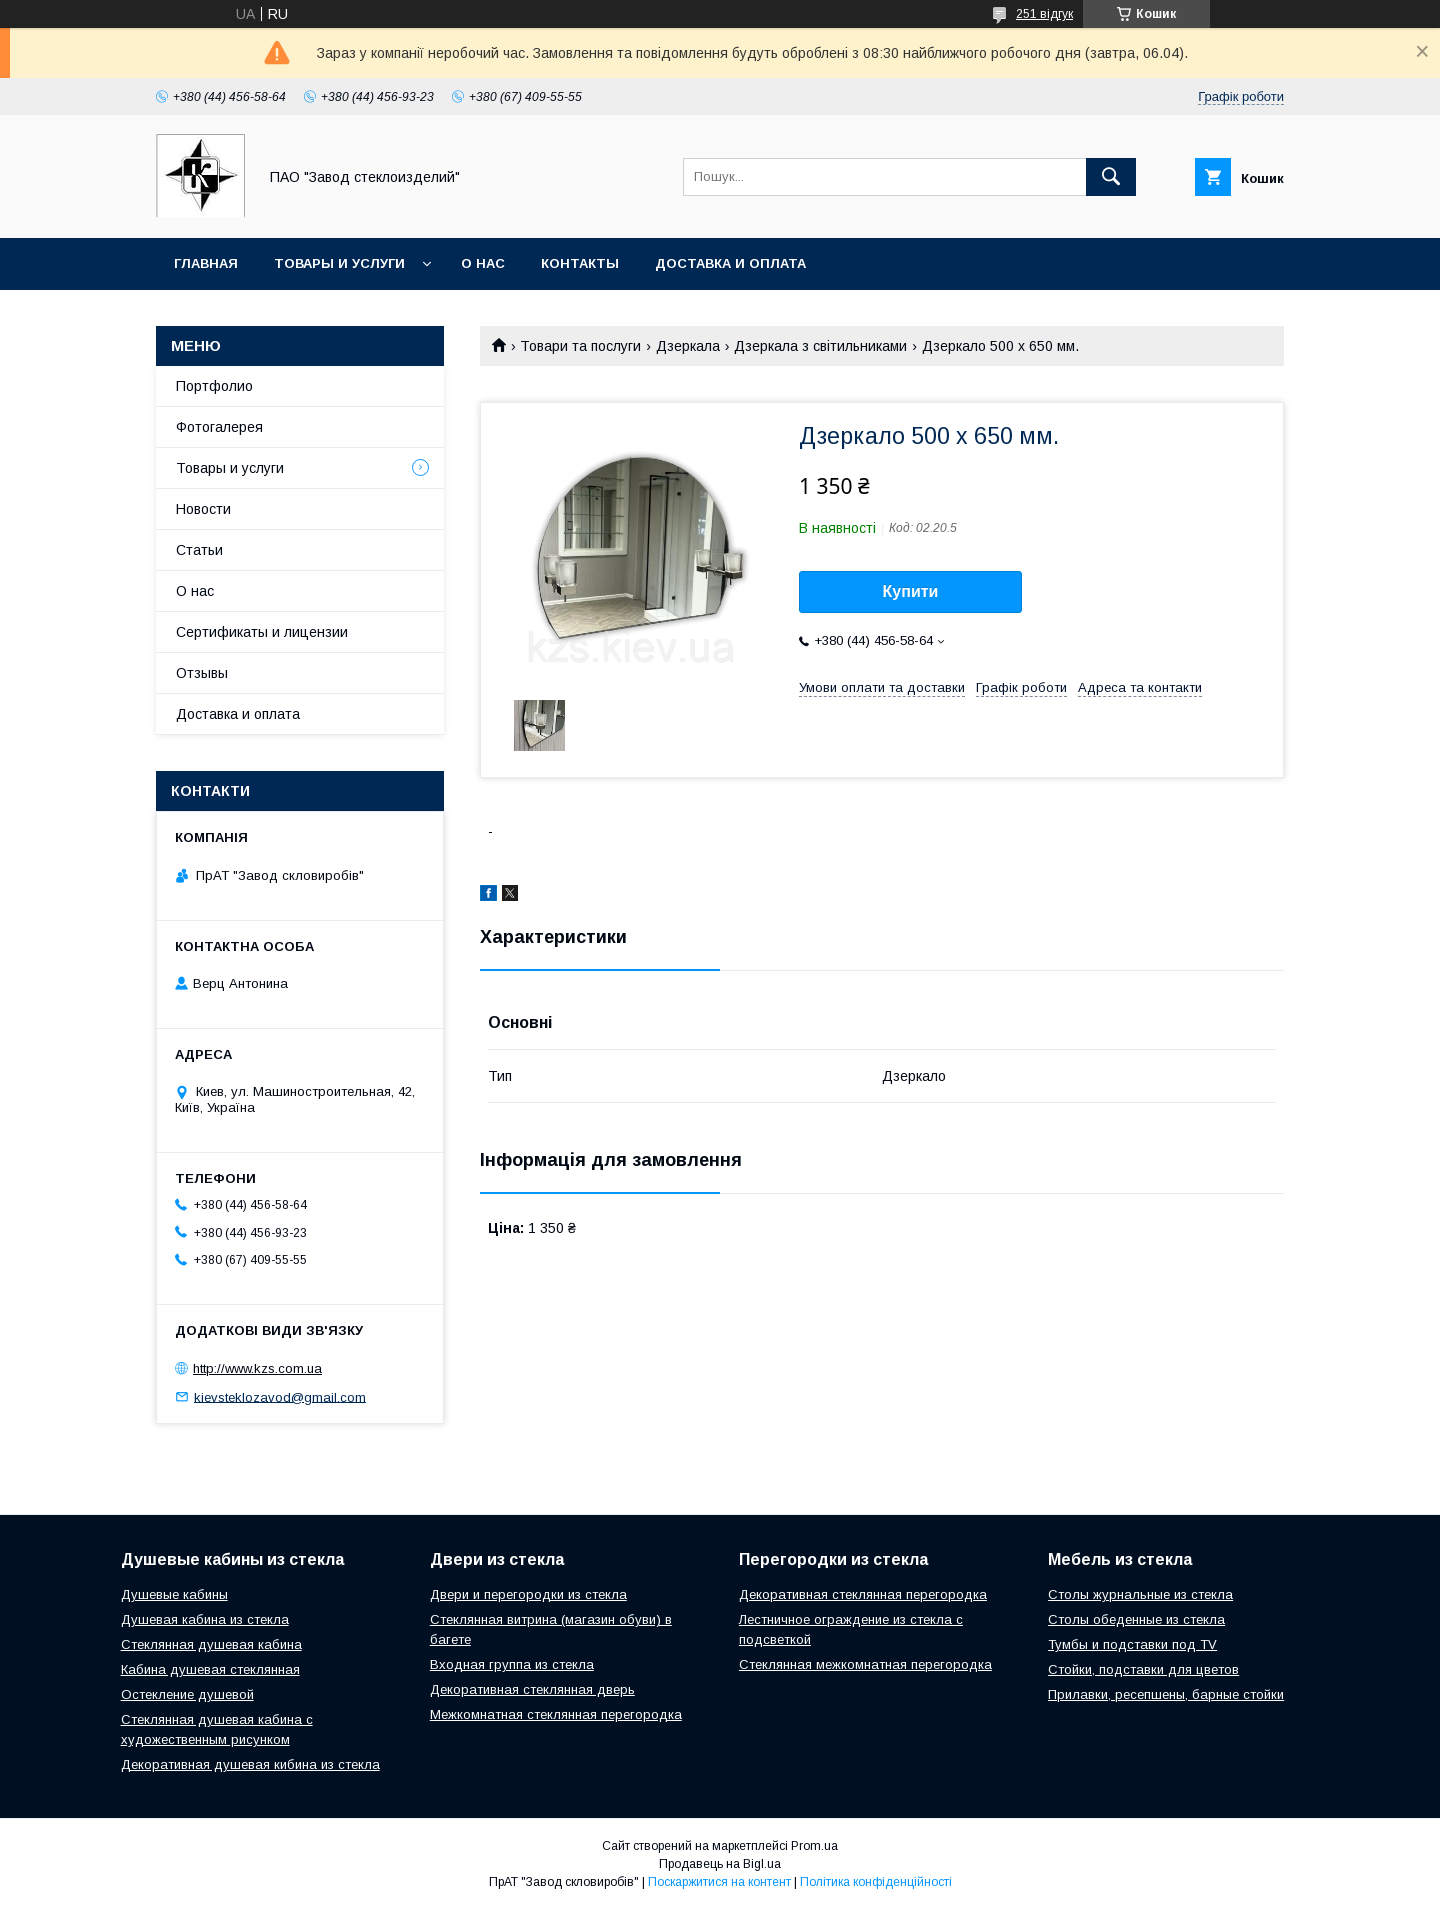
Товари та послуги (580, 346)
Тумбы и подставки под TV (1132, 1644)
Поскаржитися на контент (719, 1882)
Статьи (199, 550)
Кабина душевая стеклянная (210, 1669)
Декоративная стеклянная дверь (532, 1689)
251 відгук (1044, 14)
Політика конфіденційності (876, 1882)
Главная (206, 263)
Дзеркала (688, 346)
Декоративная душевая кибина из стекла (250, 1764)
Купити (911, 591)
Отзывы (202, 673)
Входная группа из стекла (512, 1664)
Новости (203, 509)
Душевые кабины (174, 1594)
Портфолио (214, 386)
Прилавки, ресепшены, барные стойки (1166, 1694)
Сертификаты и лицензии (262, 632)
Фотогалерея (219, 427)
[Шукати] (1111, 177)
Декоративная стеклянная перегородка (863, 1594)
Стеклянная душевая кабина (211, 1644)
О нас (483, 263)
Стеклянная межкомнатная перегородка (865, 1664)
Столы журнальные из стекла (1140, 1594)
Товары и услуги (339, 263)
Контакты (580, 263)
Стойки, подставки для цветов (1143, 1669)
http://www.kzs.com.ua (257, 1368)
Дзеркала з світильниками (820, 346)
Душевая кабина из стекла (205, 1619)
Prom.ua (814, 1846)
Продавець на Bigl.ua (720, 1864)
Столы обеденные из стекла (1136, 1619)
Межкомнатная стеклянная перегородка (556, 1714)
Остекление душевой (187, 1694)
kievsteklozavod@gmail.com (280, 1396)
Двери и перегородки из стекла (528, 1594)
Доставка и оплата (730, 263)
